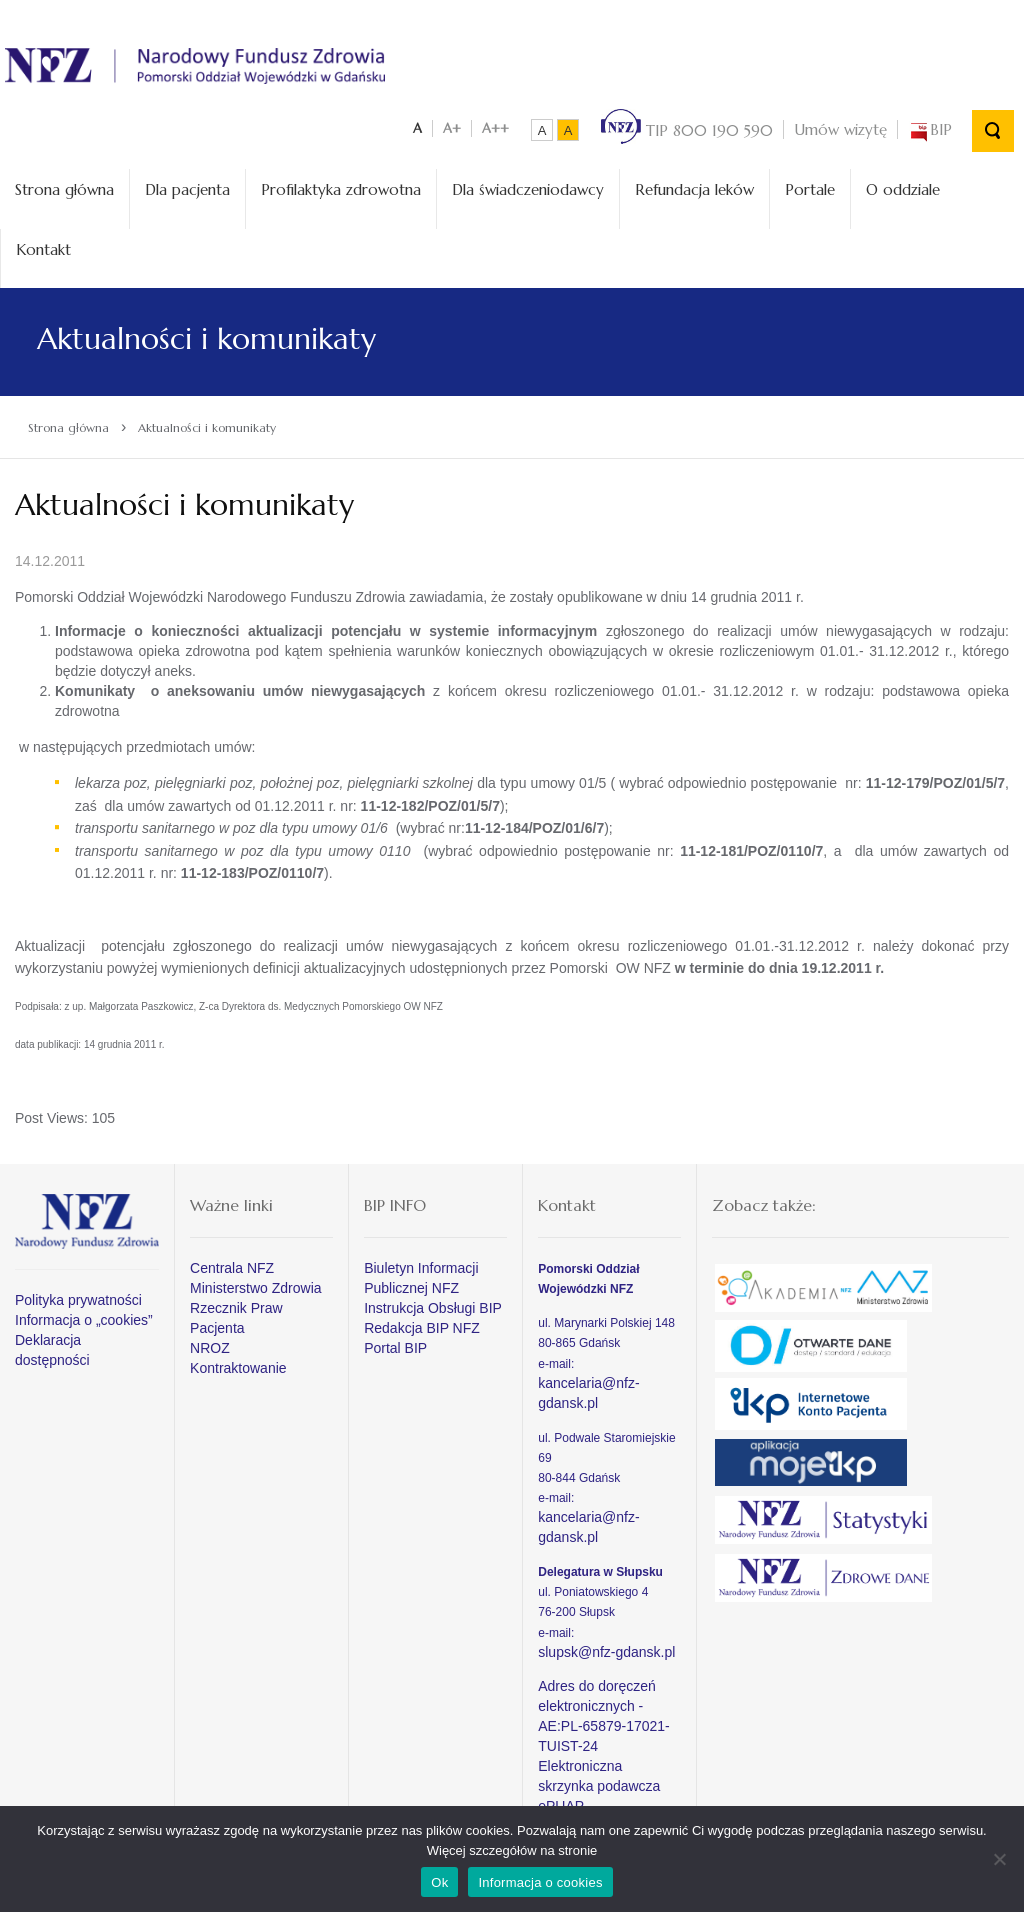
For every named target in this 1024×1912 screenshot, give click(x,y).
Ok (439, 1882)
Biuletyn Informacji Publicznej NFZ (421, 1274)
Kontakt (43, 244)
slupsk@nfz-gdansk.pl (606, 1647)
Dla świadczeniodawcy (528, 185)
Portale (810, 185)
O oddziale (903, 185)
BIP (930, 125)
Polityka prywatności (78, 1296)
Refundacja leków (694, 185)
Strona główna (64, 185)
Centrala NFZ (232, 1264)
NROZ (210, 1344)
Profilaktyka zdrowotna (341, 185)
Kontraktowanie (238, 1364)
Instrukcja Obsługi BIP (433, 1304)
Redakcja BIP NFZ (422, 1324)
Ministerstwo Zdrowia (255, 1284)
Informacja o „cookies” (84, 1316)
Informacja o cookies (540, 1882)
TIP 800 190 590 (687, 125)
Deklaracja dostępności (52, 1346)
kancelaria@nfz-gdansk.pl (588, 1388)
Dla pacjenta (187, 185)
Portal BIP (395, 1344)
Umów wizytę (840, 125)
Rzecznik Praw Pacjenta (236, 1314)
